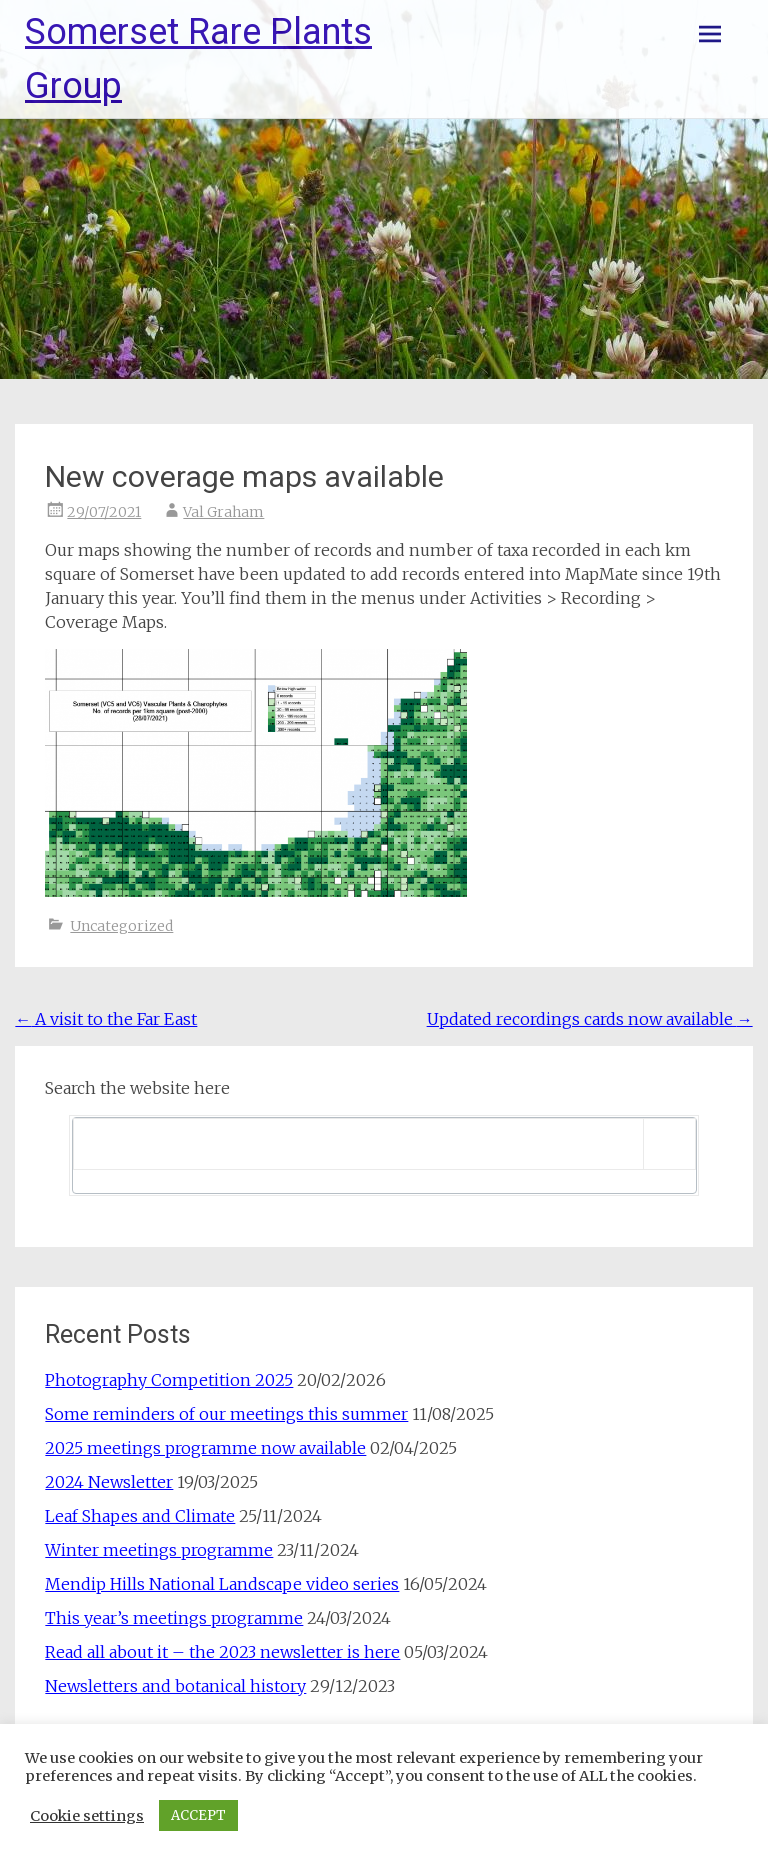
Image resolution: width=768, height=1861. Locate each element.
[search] (358, 1144)
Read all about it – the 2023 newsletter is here (222, 1652)
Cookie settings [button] (87, 1816)
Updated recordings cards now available (590, 1019)
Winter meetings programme (159, 1550)
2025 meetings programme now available (205, 1448)
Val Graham (223, 512)
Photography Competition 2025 (169, 1380)
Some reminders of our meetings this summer (226, 1414)
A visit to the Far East (106, 1019)
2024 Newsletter (109, 1482)
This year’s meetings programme (174, 1618)
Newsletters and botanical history (175, 1686)
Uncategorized (121, 926)
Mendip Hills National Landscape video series (222, 1584)
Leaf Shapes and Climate (140, 1516)
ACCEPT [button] (198, 1815)
